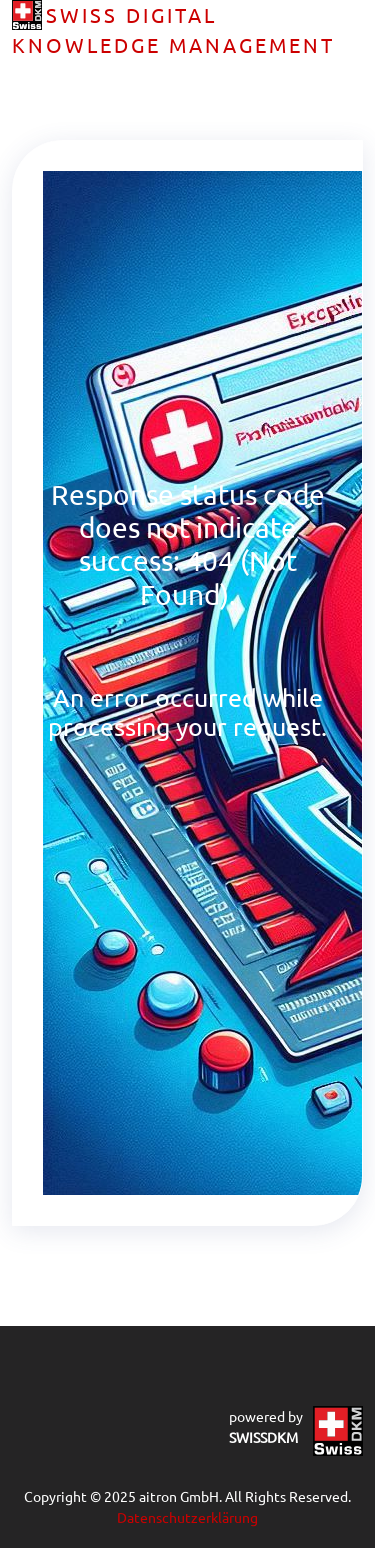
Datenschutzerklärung (187, 1517)
